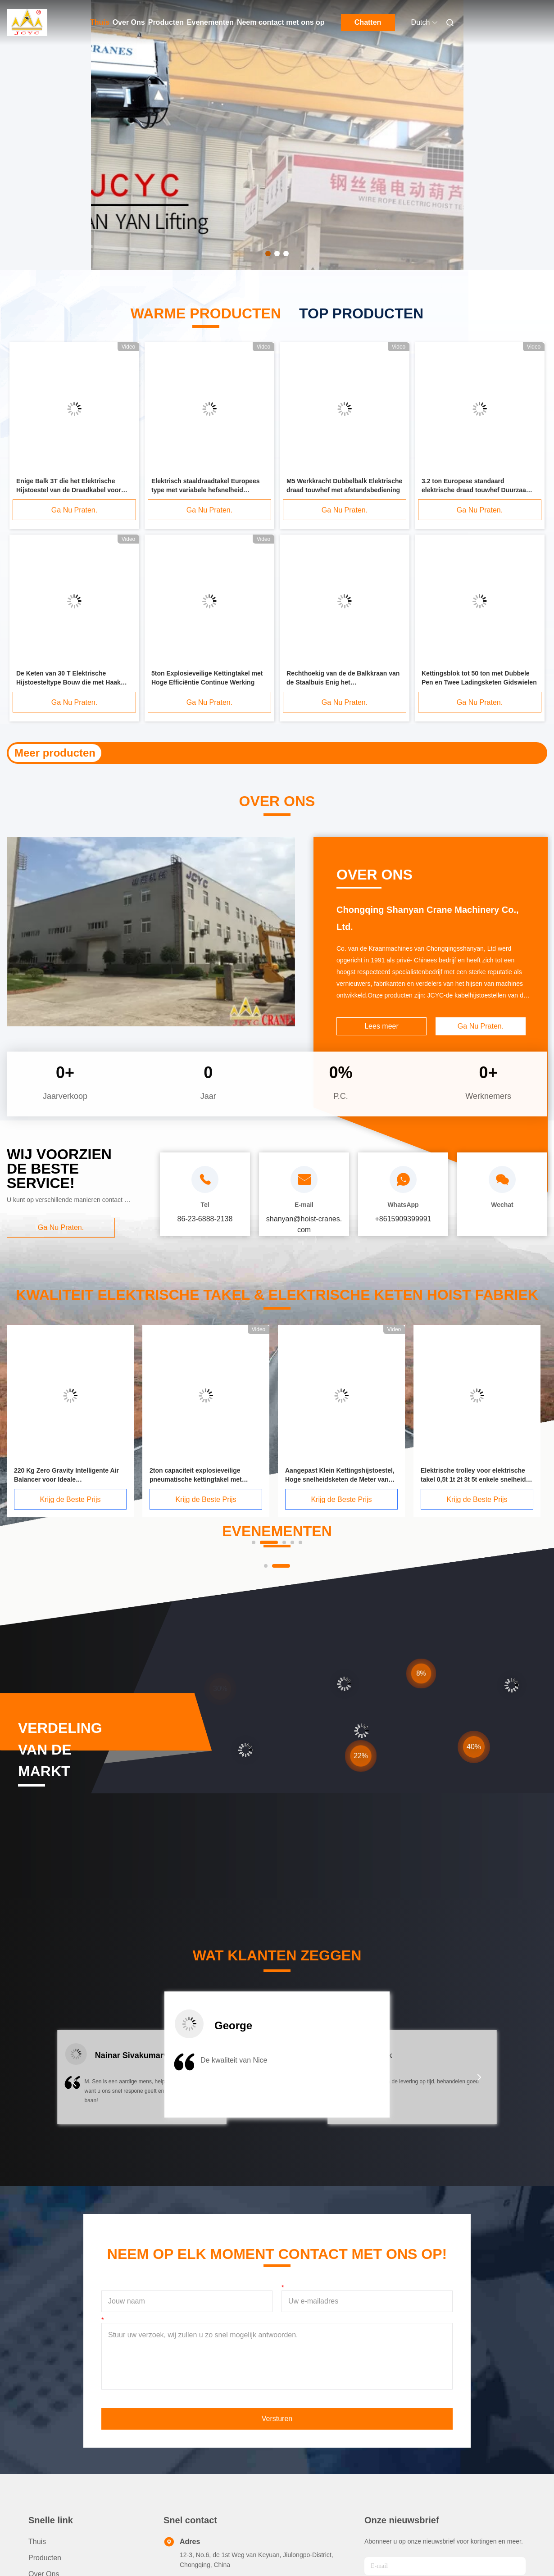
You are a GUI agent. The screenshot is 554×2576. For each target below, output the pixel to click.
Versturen (277, 2418)
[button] (74, 2082)
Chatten (367, 22)
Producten (166, 22)
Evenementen (210, 22)
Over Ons (129, 22)
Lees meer (381, 1026)
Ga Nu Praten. (74, 510)
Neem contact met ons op (281, 22)
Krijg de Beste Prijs (109, 1499)
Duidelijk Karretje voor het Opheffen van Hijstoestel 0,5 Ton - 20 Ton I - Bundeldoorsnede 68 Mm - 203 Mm (278, 753)
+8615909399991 (403, 1219)
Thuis (99, 22)
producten (44, 2558)
